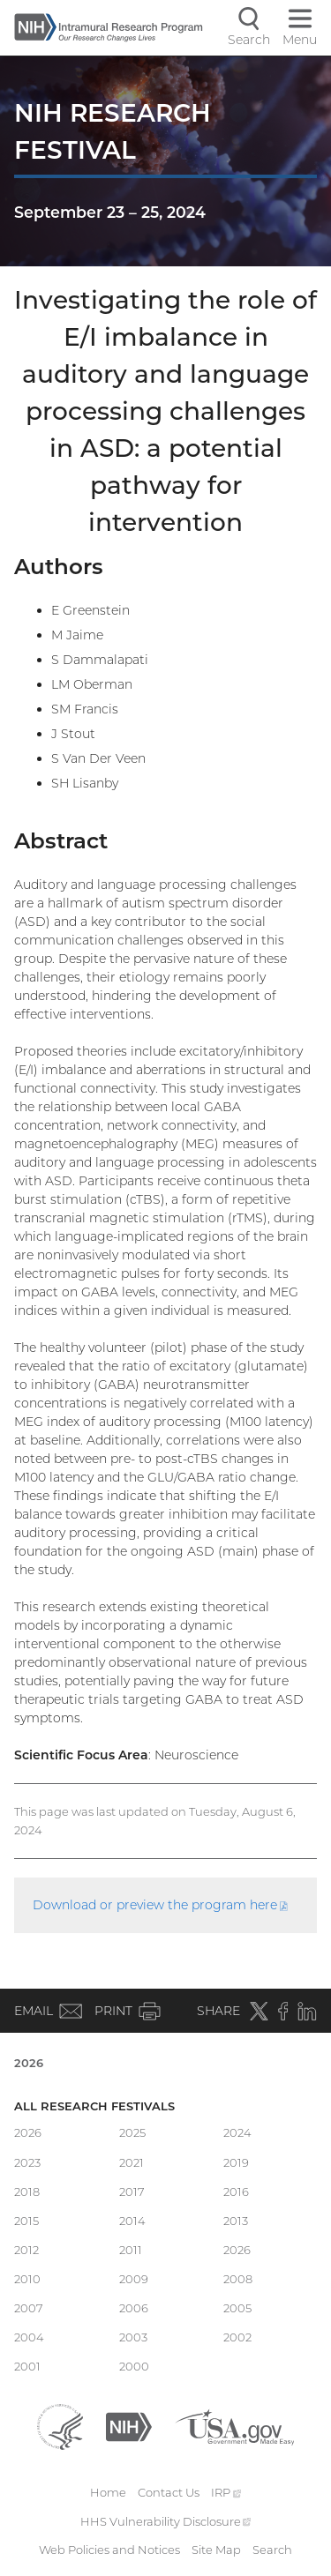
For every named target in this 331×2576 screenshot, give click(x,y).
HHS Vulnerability (166, 2521)
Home (108, 2492)
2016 (236, 2191)
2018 (27, 2191)
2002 (237, 2337)
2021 (131, 2162)
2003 (133, 2337)
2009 (133, 2279)
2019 (236, 2162)
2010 (27, 2279)
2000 (134, 2366)
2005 (237, 2308)
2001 (27, 2366)
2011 (130, 2250)
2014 (132, 2221)
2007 (28, 2308)
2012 (26, 2250)
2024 (237, 2132)
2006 (133, 2308)
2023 (27, 2162)
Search (272, 2549)
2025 (132, 2132)
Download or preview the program (160, 1905)
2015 (26, 2221)
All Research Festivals (94, 2106)
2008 (237, 2279)
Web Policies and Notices (109, 2549)
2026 (28, 2063)
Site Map (216, 2549)
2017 (132, 2191)
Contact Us (168, 2492)
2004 (29, 2337)
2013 (235, 2221)
